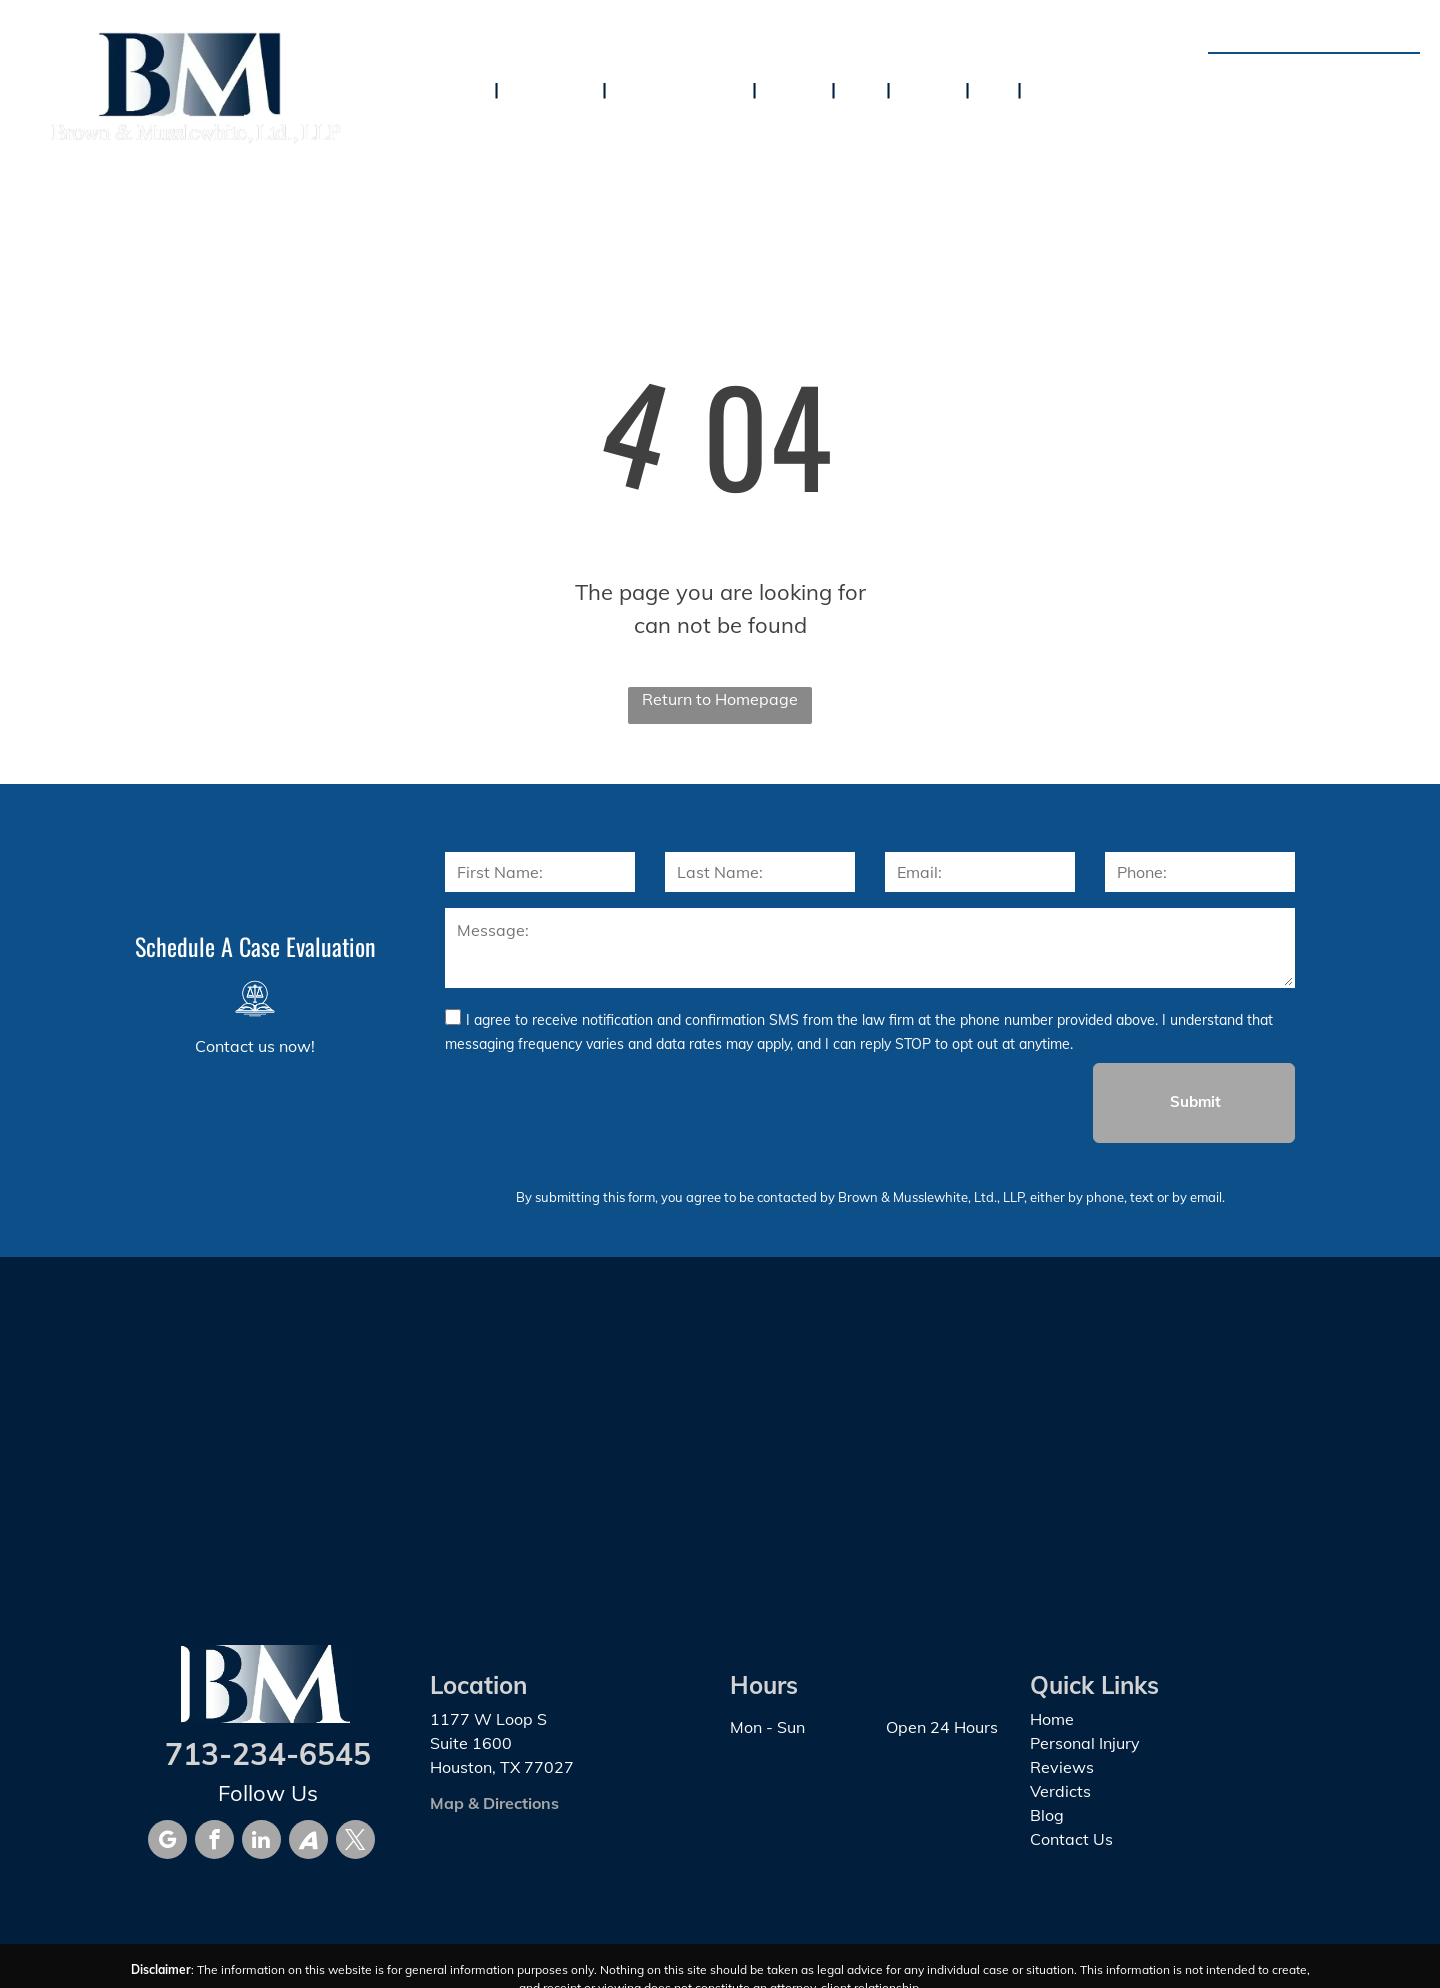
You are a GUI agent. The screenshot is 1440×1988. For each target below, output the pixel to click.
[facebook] (214, 1842)
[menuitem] (468, 88)
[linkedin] (261, 1842)
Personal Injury (1085, 1743)
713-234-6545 (1339, 76)
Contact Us (1071, 1839)
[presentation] (597, 1102)
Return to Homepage (720, 699)
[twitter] (355, 1842)
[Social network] (308, 1842)
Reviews (1062, 1767)
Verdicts (1060, 1791)
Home (1052, 1719)
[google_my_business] (167, 1842)
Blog (1047, 1815)
